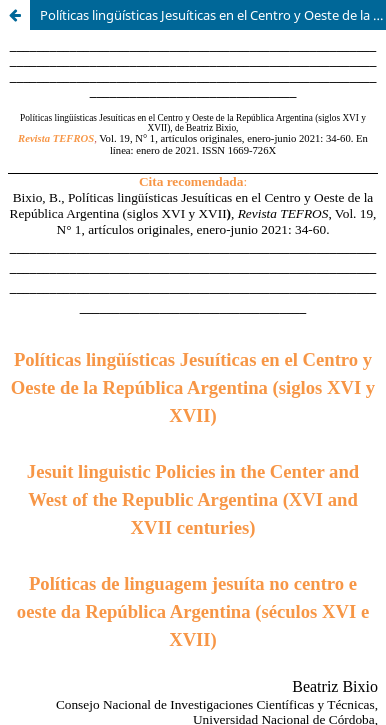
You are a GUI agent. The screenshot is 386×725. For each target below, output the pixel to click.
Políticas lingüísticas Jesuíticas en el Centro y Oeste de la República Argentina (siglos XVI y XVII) (213, 15)
